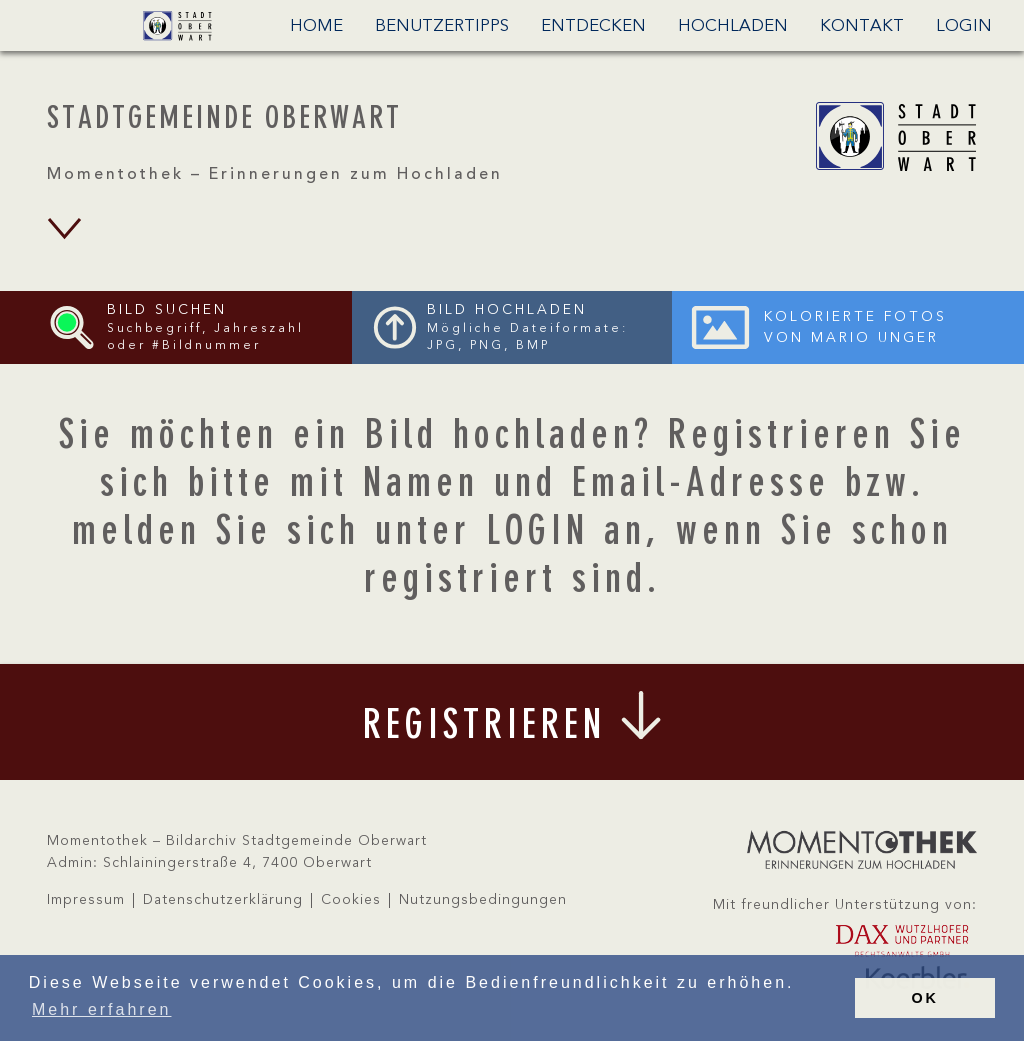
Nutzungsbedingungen (483, 900)
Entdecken (593, 26)
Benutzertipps (442, 26)
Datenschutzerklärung (223, 900)
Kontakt (862, 26)
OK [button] (925, 998)
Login (964, 26)
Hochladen (733, 26)
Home (316, 26)
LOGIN (537, 534)
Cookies (351, 900)
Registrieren (781, 438)
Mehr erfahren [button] (102, 1009)
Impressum (86, 900)
